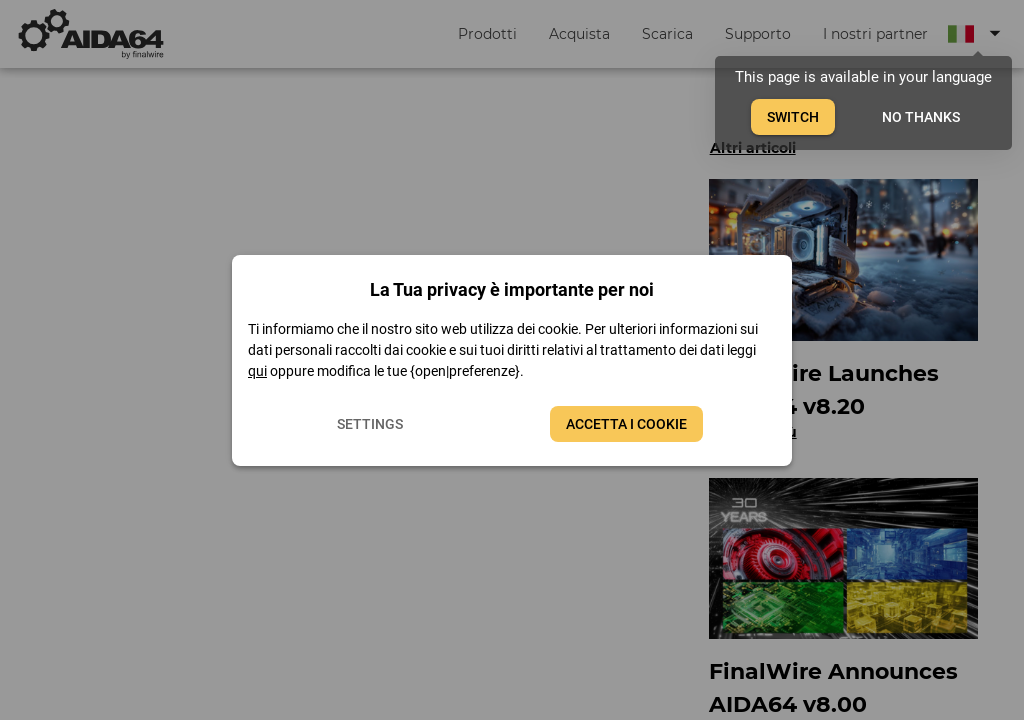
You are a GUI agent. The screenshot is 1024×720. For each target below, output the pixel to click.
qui (257, 371)
